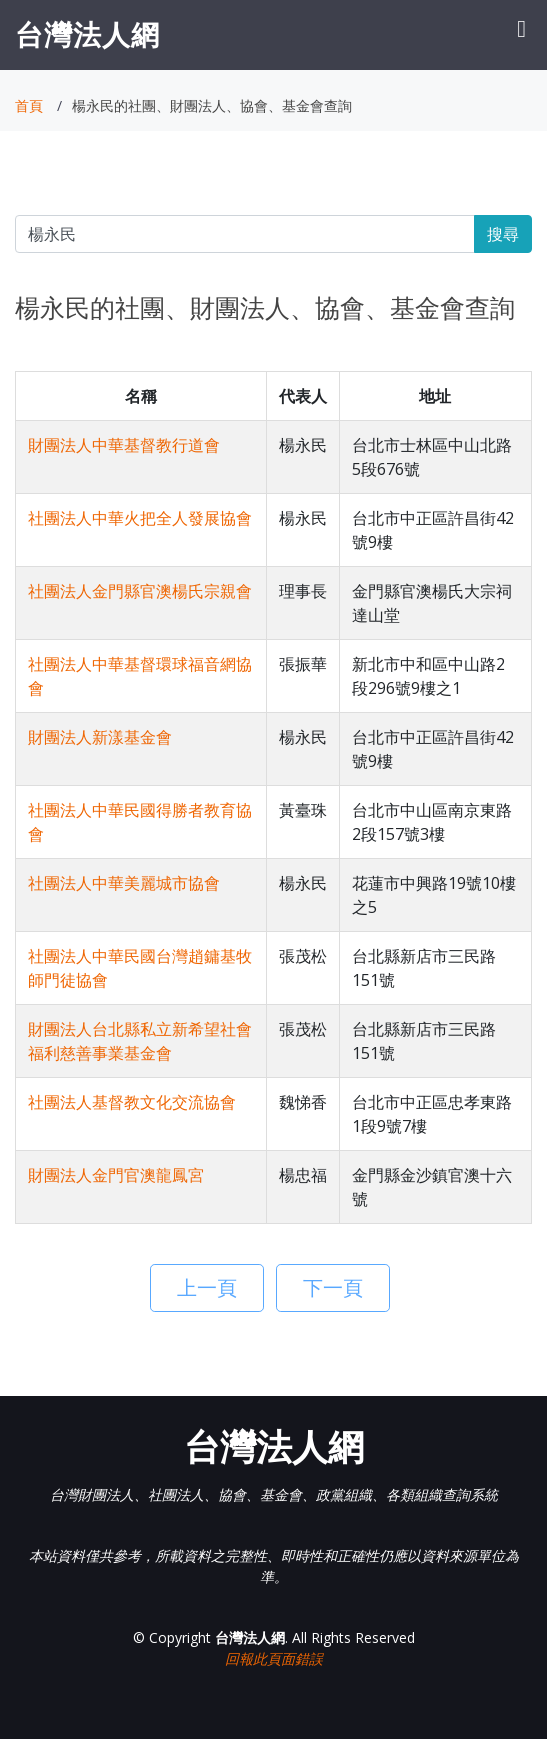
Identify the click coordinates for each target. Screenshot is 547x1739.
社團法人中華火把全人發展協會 (140, 518)
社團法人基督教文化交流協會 (132, 1102)
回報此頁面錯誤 (274, 1658)
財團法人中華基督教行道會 (124, 445)
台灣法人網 (87, 34)
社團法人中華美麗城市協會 (124, 883)
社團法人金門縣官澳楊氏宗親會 (140, 591)
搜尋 (503, 234)
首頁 (29, 105)
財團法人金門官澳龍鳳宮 (116, 1175)
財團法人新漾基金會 (100, 737)
